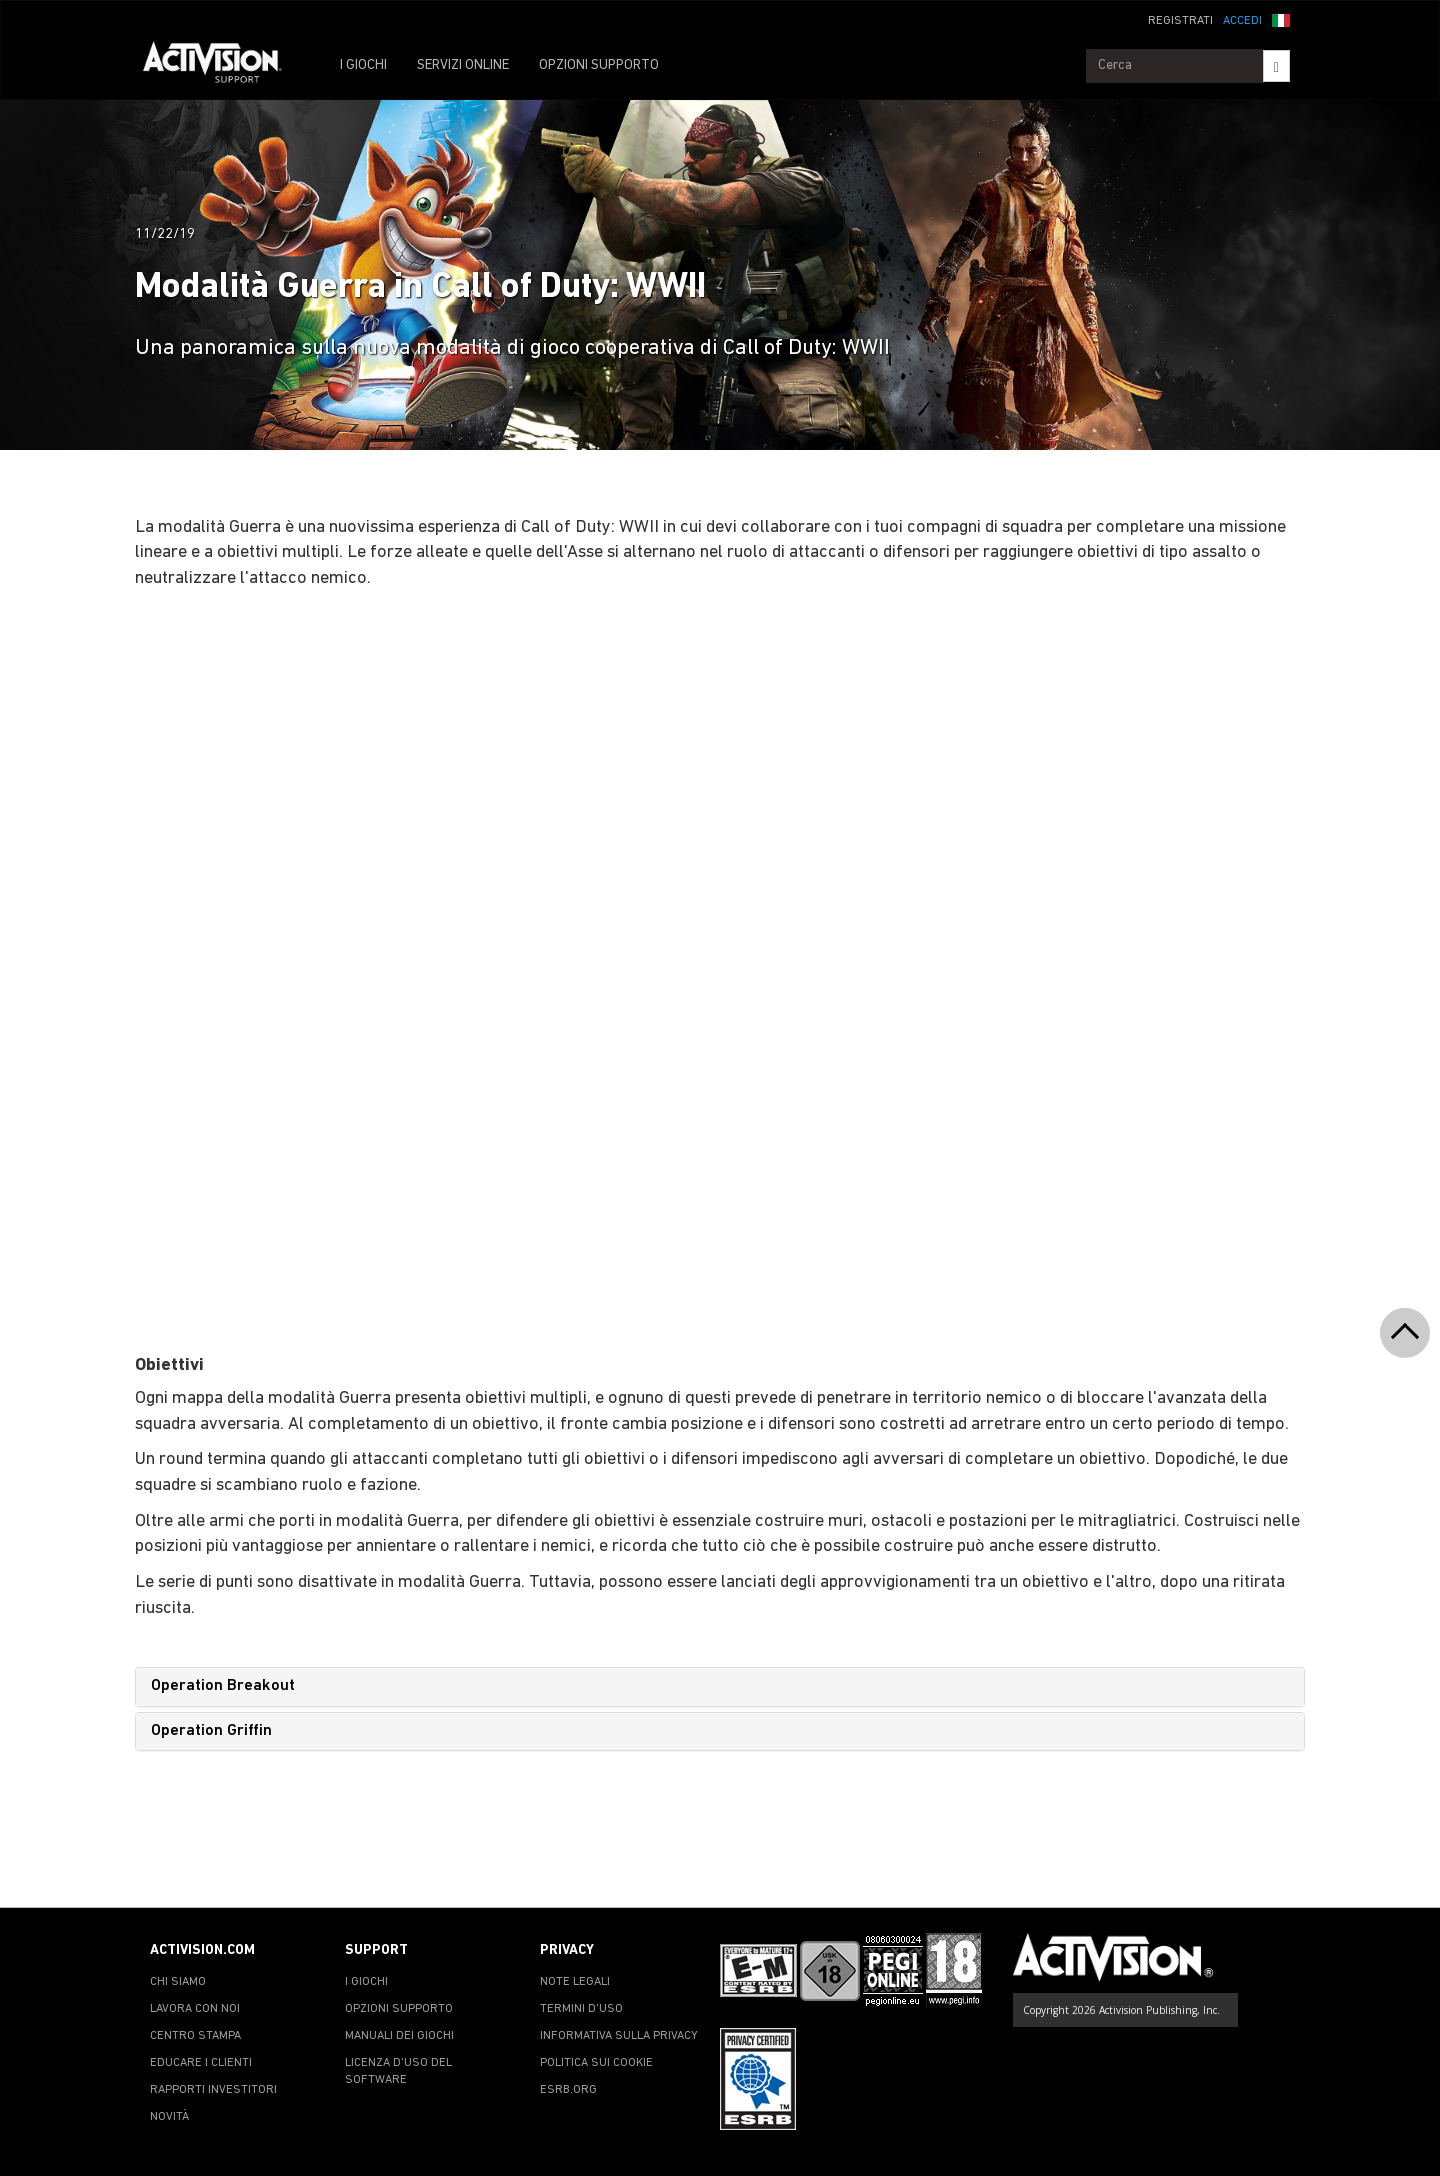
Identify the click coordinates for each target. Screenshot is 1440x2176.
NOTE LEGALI (575, 1982)
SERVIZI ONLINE (463, 65)
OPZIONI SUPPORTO (599, 65)
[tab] (720, 1687)
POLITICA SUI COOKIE (596, 2063)
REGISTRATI (1180, 21)
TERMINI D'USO (581, 2009)
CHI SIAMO (178, 1982)
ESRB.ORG (568, 2090)
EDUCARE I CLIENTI (201, 2063)
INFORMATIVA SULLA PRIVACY (619, 2036)
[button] (1281, 19)
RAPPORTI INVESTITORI (213, 2090)
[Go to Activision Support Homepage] (222, 66)
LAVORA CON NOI (195, 2009)
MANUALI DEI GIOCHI (399, 2036)
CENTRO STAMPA (195, 2036)
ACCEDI (1242, 21)
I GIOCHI (363, 65)
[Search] (1276, 66)
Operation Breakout (223, 1686)
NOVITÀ (169, 2117)
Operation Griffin (211, 1731)
